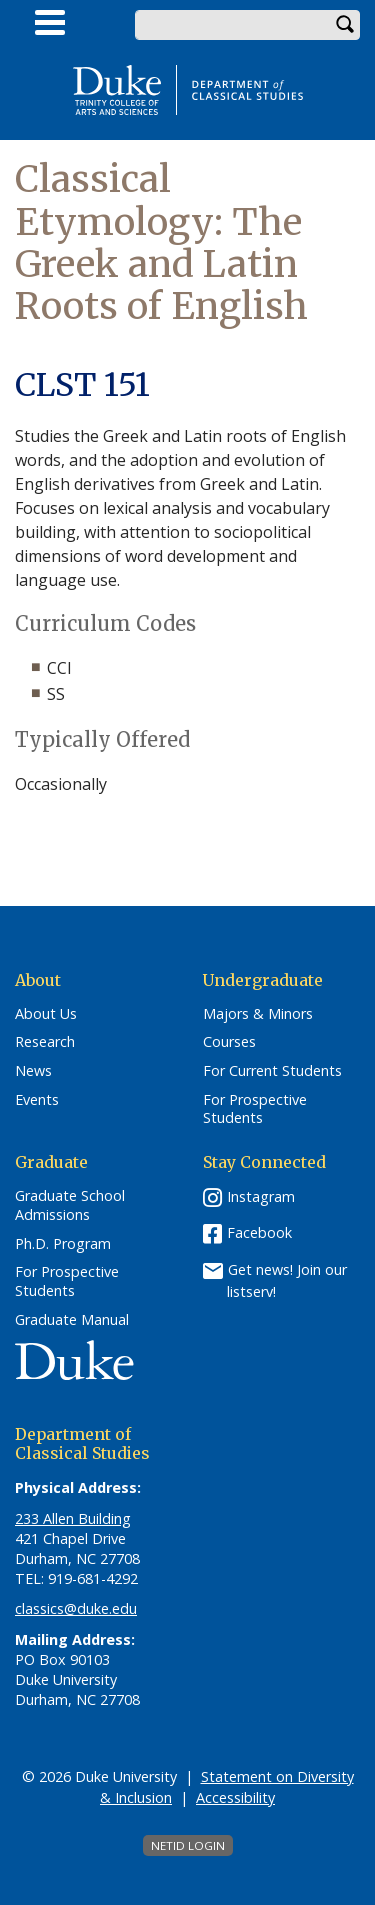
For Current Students (272, 1071)
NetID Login (188, 1845)
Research (45, 1042)
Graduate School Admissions (70, 1205)
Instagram (261, 1196)
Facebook (259, 1232)
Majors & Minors (258, 1014)
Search (345, 25)
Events (37, 1100)
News (33, 1071)
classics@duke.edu (76, 1608)
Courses (229, 1042)
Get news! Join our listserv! (287, 1280)
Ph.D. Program (63, 1244)
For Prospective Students (255, 1109)
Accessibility (235, 1797)
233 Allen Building (73, 1518)
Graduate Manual (72, 1320)
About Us (46, 1014)
